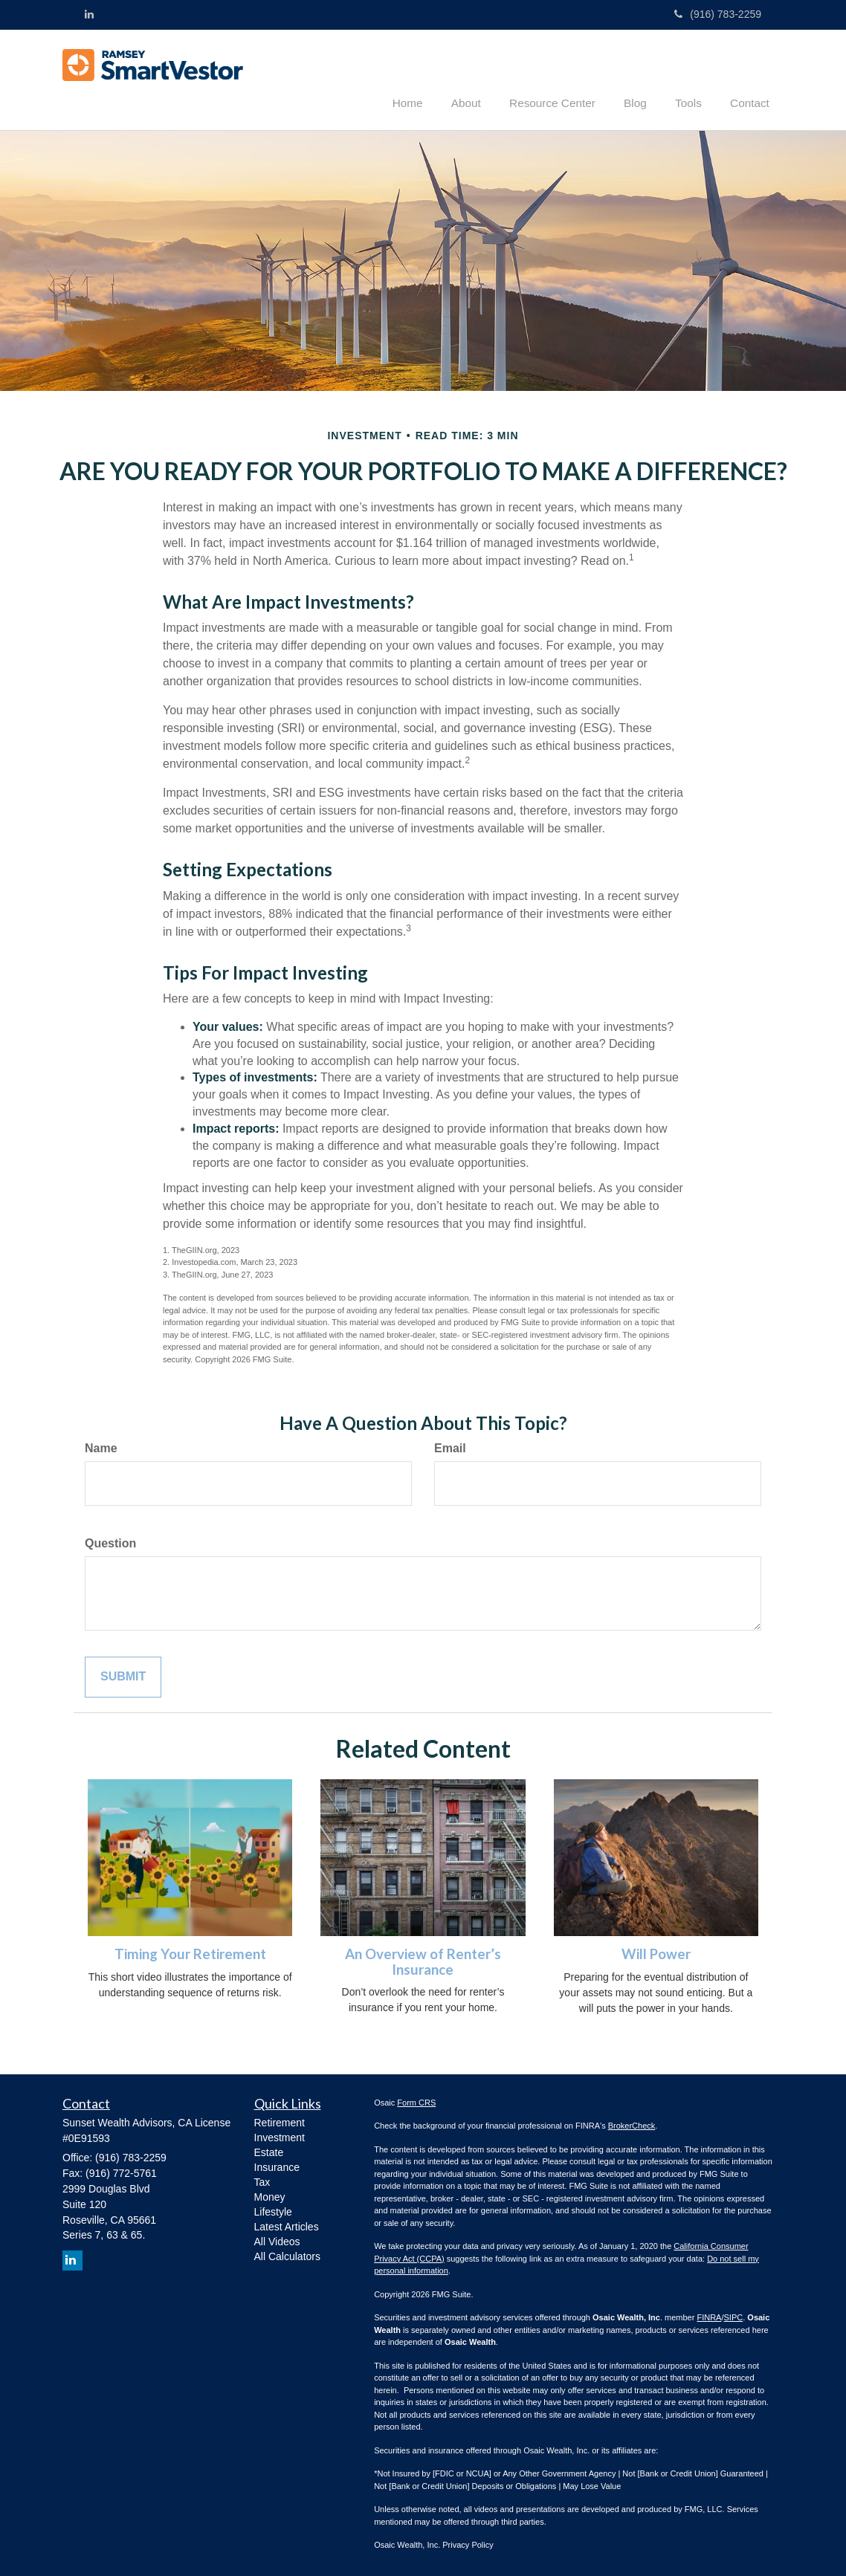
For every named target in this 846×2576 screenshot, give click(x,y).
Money (269, 2195)
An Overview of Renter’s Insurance (423, 1961)
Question (110, 1542)
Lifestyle (273, 2210)
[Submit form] (123, 1676)
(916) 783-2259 (717, 14)
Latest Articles (286, 2225)
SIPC (733, 2316)
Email (450, 1447)
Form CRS (416, 2101)
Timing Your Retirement (190, 1953)
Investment (279, 2136)
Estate (269, 2151)
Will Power (656, 1953)
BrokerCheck (632, 2124)
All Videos (277, 2240)
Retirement (279, 2121)
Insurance (277, 2166)
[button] (485, 77)
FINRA (709, 2316)
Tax (262, 2181)
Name (101, 1447)
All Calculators (287, 2255)
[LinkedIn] (89, 14)
